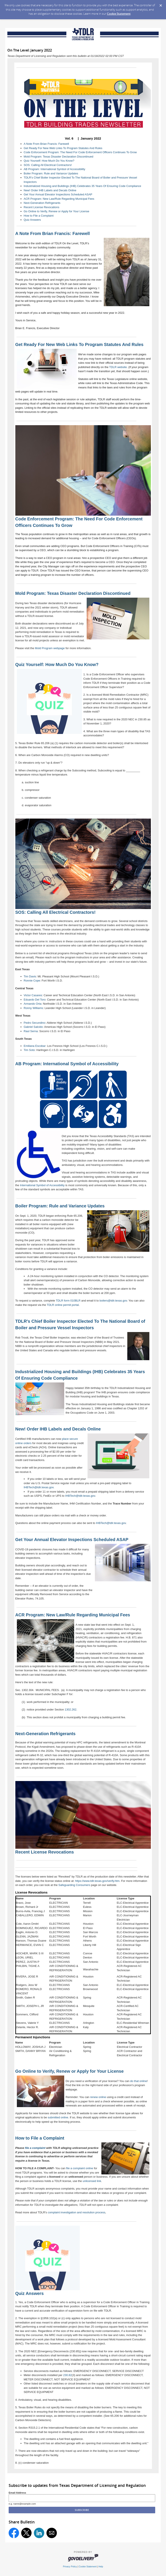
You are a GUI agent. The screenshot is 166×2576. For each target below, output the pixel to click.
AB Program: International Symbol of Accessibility (54, 169)
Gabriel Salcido (33, 1026)
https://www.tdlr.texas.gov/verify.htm (97, 1881)
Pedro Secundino (34, 1022)
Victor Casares (33, 995)
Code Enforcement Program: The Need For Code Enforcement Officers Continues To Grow (80, 152)
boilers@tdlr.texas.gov (113, 1300)
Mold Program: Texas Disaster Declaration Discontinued (58, 156)
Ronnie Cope (32, 980)
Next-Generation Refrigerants (42, 202)
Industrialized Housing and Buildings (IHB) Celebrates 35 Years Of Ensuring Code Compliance (82, 186)
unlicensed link (92, 2181)
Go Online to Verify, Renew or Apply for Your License (56, 211)
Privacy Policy (70, 2566)
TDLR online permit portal (63, 1305)
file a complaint (35, 2148)
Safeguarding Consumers (74, 1885)
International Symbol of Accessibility (42, 1185)
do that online (138, 2081)
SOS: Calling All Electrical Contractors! (48, 165)
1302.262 (70, 1709)
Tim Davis (30, 976)
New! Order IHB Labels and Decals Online (50, 190)
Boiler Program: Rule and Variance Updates (51, 173)
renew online (98, 2097)
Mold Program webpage (50, 648)
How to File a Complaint (39, 215)
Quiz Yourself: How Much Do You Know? (49, 160)
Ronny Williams (33, 1008)
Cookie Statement (119, 14)
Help (100, 2566)
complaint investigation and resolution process (76, 2212)
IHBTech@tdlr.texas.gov (39, 1487)
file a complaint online (79, 2168)
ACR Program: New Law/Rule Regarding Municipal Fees (59, 198)
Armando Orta (33, 1003)
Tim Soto (29, 1050)
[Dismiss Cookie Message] (160, 4)
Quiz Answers (32, 219)
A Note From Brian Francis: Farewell (46, 143)
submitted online (58, 2117)
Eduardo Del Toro (35, 999)
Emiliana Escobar (35, 1045)
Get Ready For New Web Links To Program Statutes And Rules (63, 148)
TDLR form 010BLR (68, 1300)
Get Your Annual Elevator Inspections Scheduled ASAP (58, 194)
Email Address (17, 2492)
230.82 (67, 2375)
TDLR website (118, 367)
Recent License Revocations (41, 207)
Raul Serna (31, 1031)
